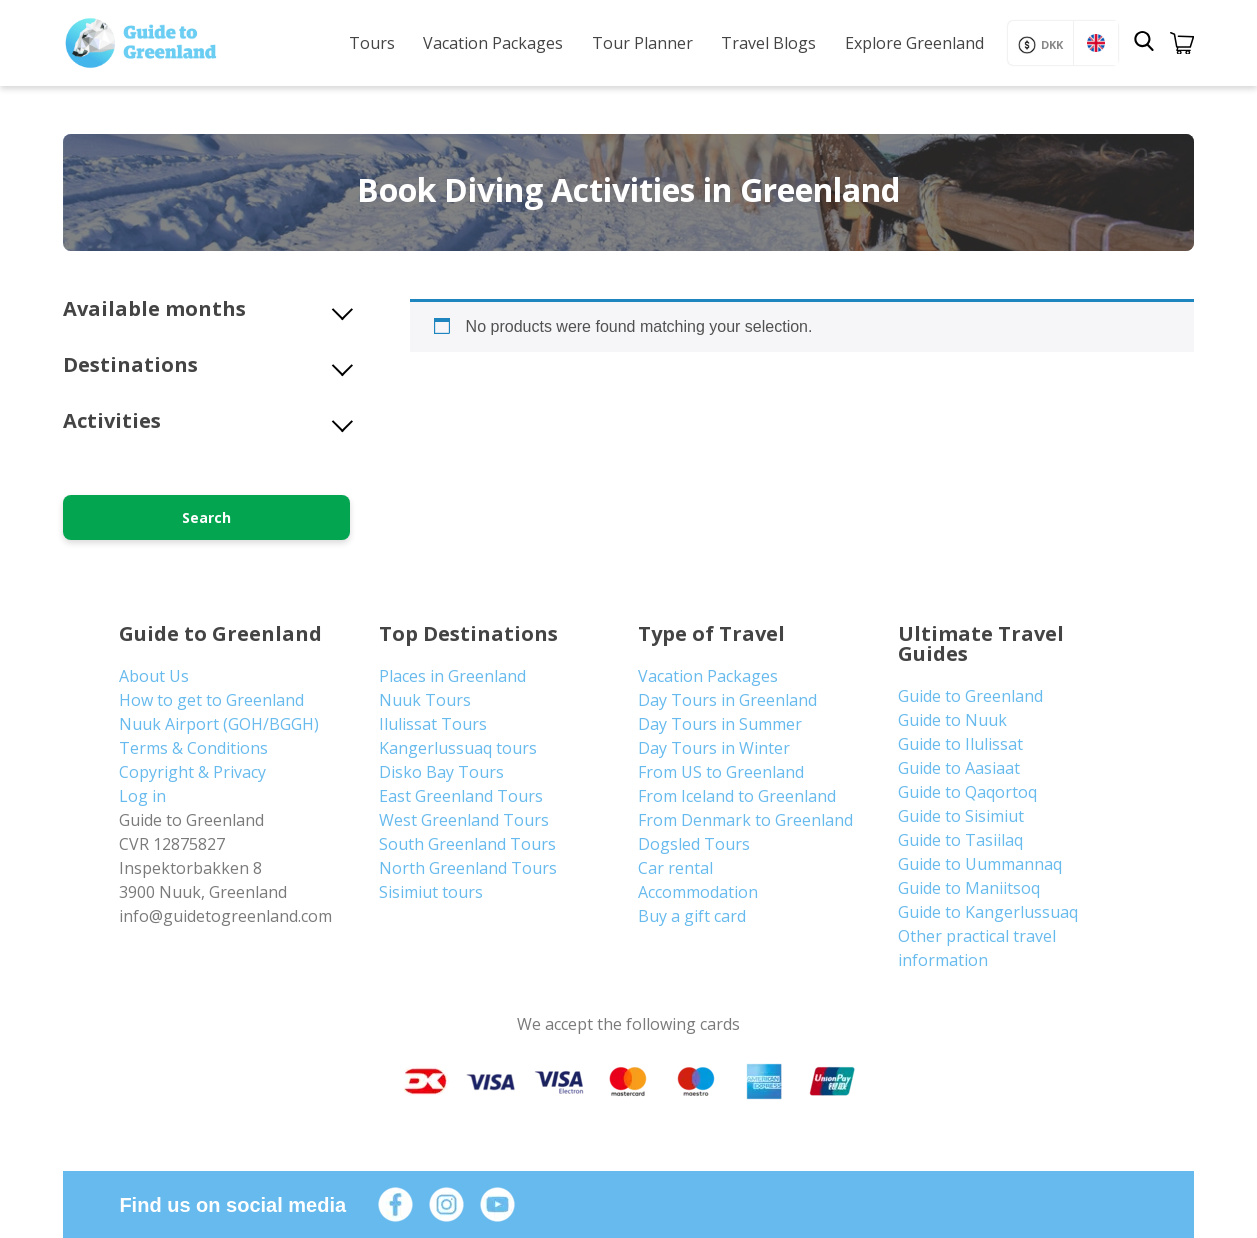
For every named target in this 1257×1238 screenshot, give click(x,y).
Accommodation (698, 892)
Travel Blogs (768, 43)
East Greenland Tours (461, 796)
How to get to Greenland (211, 700)
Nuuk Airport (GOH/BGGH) (219, 724)
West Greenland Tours (464, 820)
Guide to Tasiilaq (960, 840)
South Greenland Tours (467, 844)
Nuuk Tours (425, 700)
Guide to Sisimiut (961, 816)
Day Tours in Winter (714, 748)
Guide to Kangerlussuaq (988, 912)
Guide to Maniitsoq (969, 888)
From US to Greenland (721, 772)
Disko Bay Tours (441, 772)
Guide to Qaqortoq (967, 792)
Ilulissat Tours (433, 724)
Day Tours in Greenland (727, 700)
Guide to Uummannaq (980, 864)
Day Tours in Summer (720, 724)
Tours (372, 43)
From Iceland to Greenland (737, 796)
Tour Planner (642, 43)
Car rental (675, 868)
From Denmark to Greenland (745, 820)
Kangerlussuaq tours (458, 748)
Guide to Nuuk (952, 720)
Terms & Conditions (193, 748)
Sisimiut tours (431, 892)
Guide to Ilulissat (960, 744)
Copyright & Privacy (192, 772)
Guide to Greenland (970, 696)
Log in (142, 796)
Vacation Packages (493, 43)
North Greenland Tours (468, 868)
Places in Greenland (452, 676)
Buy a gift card (692, 916)
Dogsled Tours (694, 844)
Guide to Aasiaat (959, 768)
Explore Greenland (914, 43)
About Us (154, 676)
